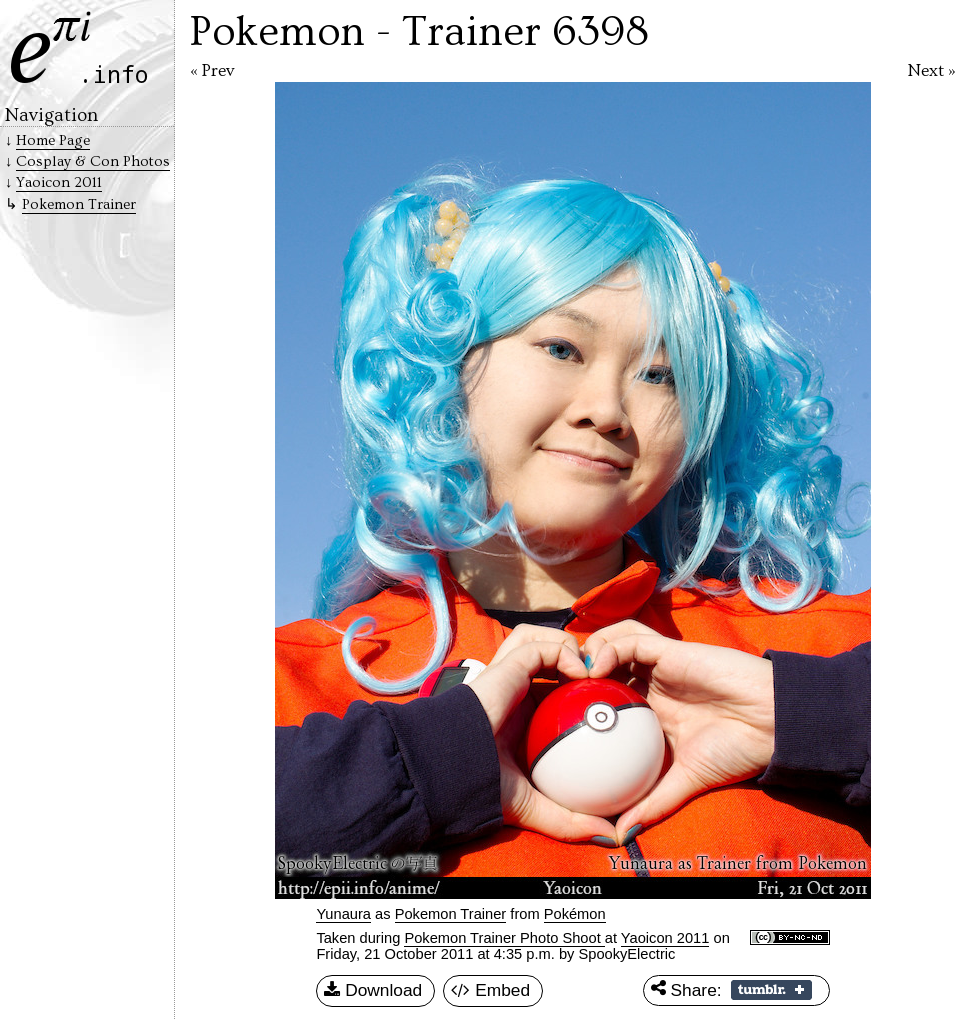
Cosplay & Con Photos (93, 161)
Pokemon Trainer (451, 914)
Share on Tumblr (771, 990)
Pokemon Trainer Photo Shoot (504, 938)
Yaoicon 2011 (665, 938)
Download (373, 991)
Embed (490, 991)
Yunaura (343, 914)
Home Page (53, 140)
